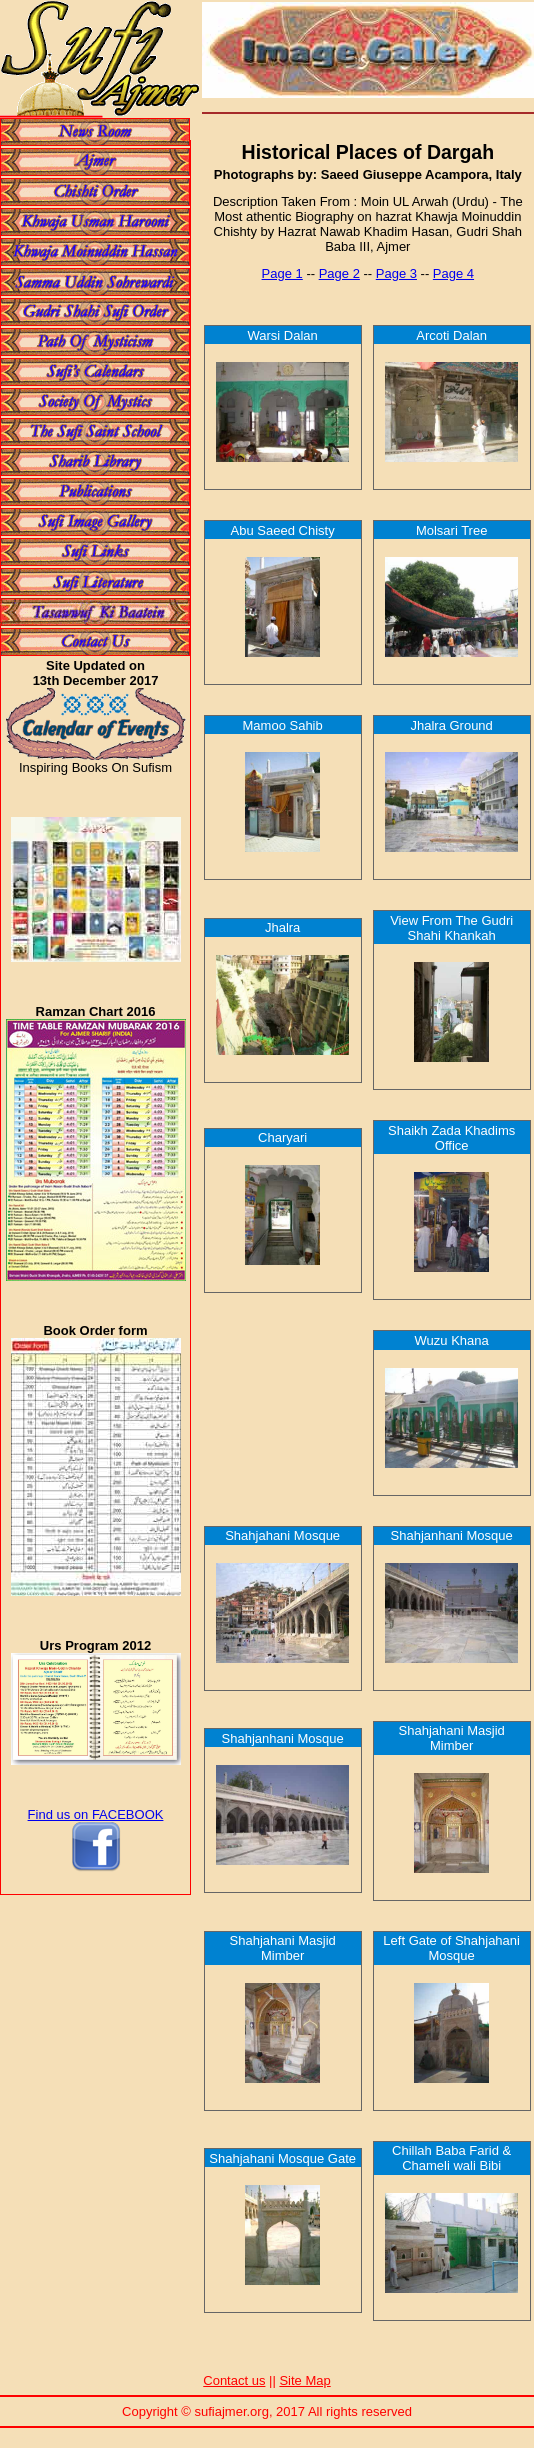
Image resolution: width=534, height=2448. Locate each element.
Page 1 (282, 273)
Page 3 (396, 273)
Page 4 (453, 273)
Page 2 (339, 273)
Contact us (234, 2380)
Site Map (304, 2380)
